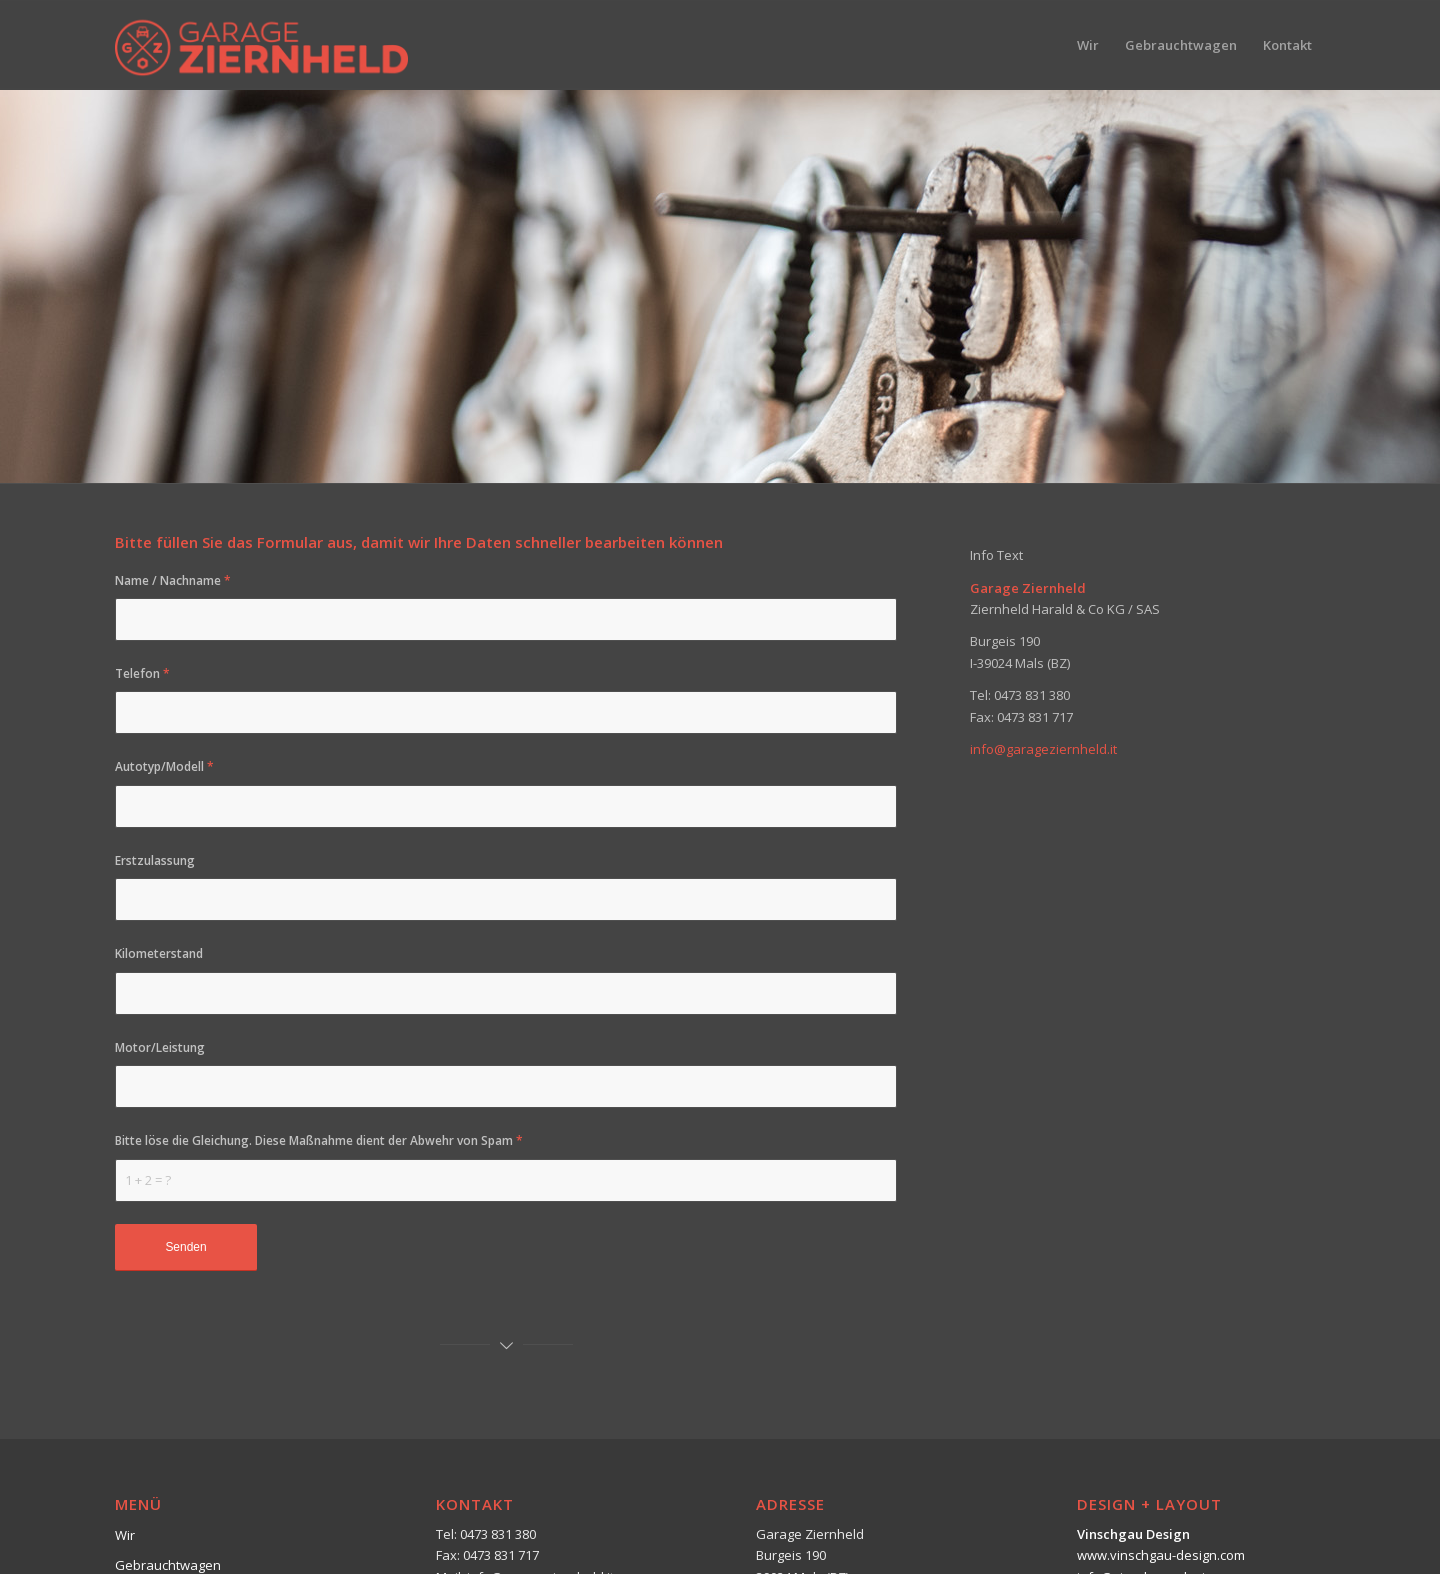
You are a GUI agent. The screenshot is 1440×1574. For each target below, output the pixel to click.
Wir (125, 1535)
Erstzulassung (155, 860)
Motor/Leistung (160, 1047)
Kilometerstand (159, 953)
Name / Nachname (173, 580)
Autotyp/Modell (164, 766)
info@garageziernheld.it (1043, 749)
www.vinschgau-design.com (1161, 1555)
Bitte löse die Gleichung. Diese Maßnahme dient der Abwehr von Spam (319, 1140)
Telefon (142, 673)
